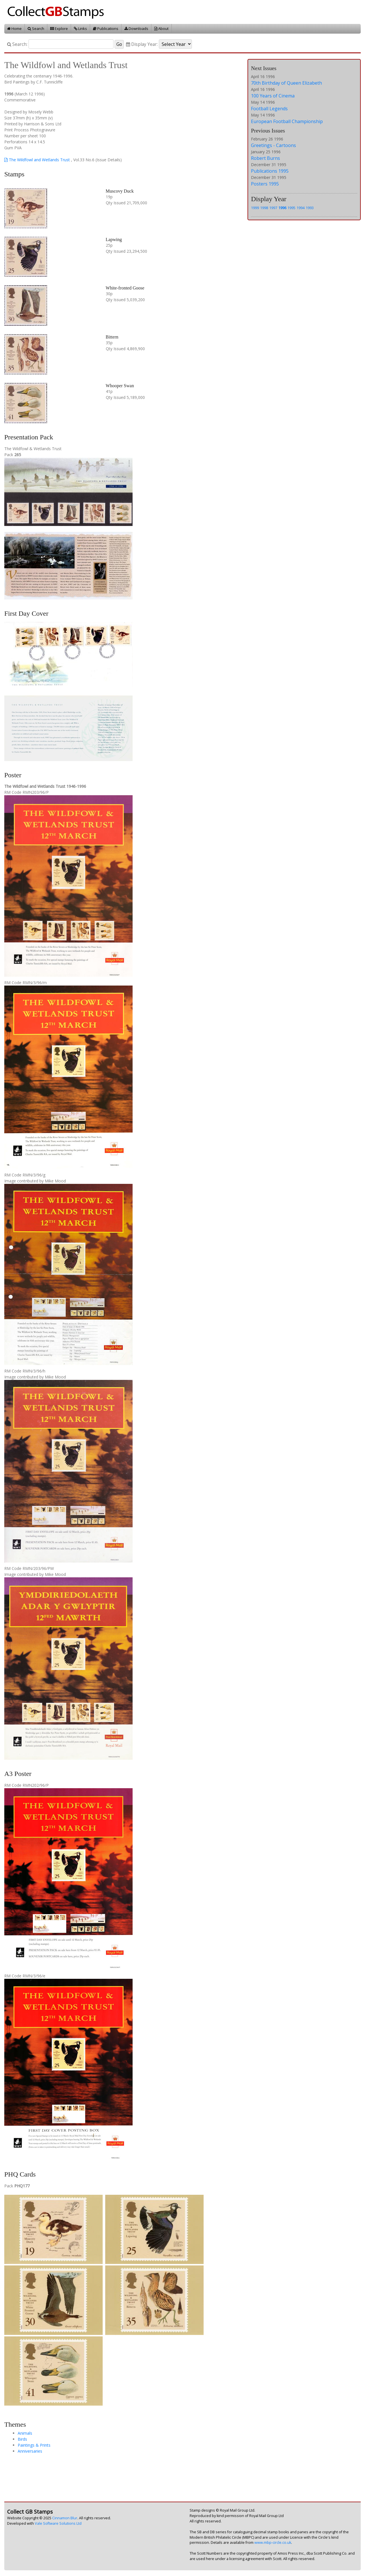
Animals (25, 2433)
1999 (255, 207)
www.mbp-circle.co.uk (272, 2542)
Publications (105, 28)
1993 (310, 207)
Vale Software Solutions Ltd (58, 2523)
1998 (264, 207)
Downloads (136, 28)
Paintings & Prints (34, 2445)
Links (80, 28)
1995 (291, 207)
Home (14, 28)
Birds (22, 2439)
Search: (17, 44)
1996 (282, 207)
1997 (273, 207)
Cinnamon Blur (64, 2518)
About (161, 28)
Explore (59, 28)
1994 (301, 207)
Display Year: (142, 44)
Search (36, 28)
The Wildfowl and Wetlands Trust (37, 159)
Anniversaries (30, 2451)
